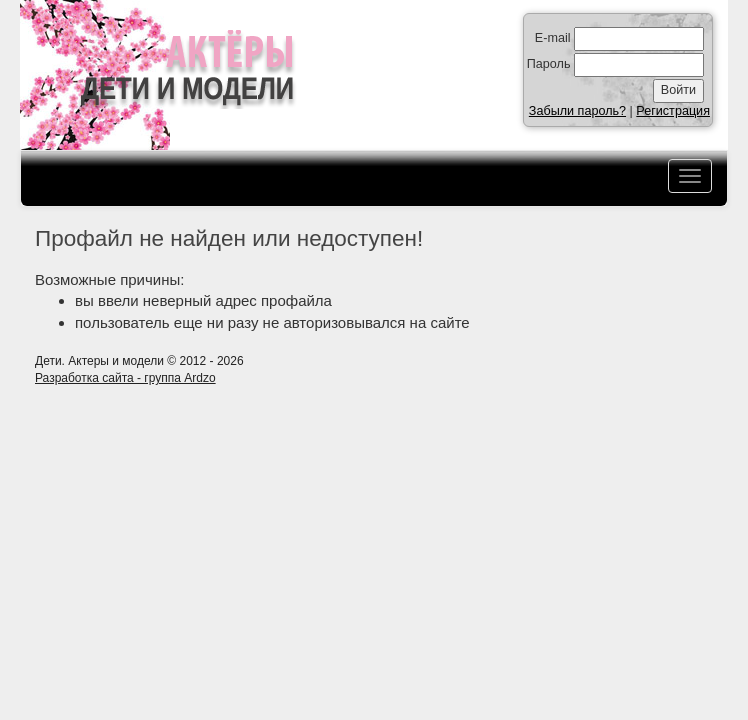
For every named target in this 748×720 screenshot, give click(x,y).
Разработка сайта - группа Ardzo (125, 378)
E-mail (553, 38)
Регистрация (673, 111)
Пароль (549, 64)
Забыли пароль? (577, 111)
